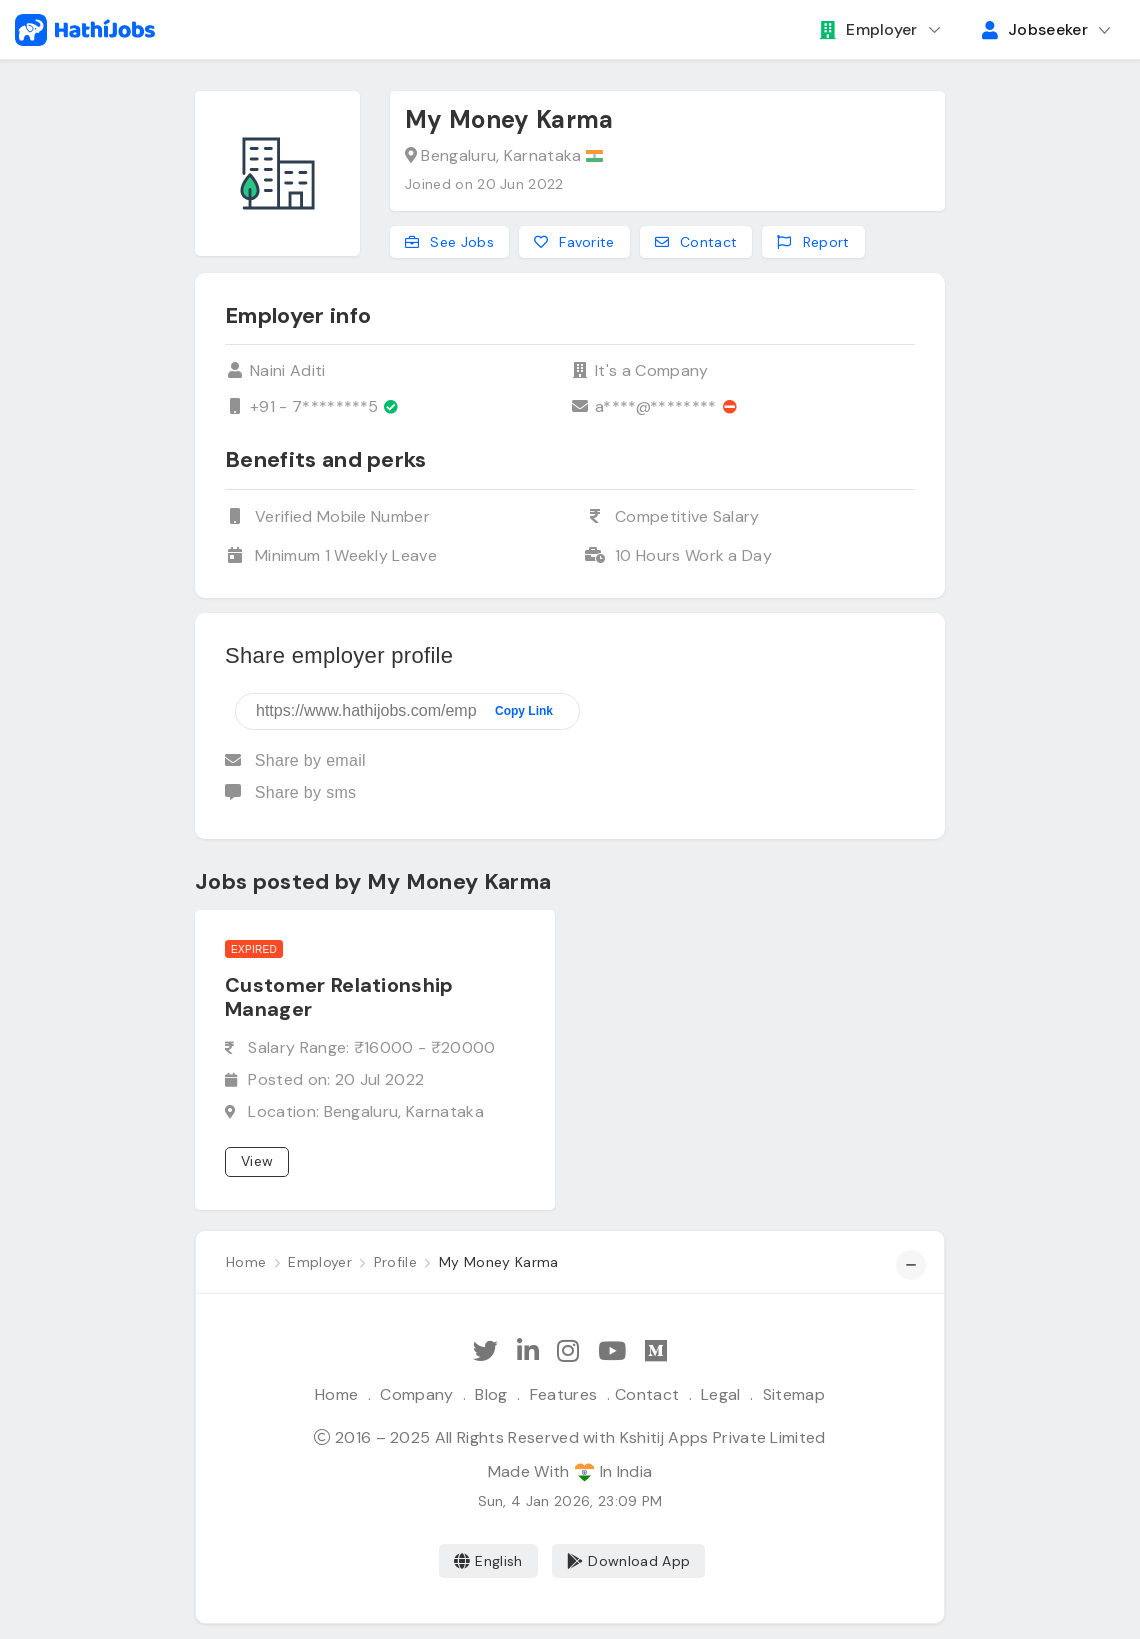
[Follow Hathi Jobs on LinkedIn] (528, 1351)
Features (564, 1394)
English (488, 1561)
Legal (721, 1394)
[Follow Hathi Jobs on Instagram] (568, 1351)
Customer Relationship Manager (339, 997)
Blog (491, 1394)
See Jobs (449, 242)
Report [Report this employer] (813, 242)
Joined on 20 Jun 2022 (484, 184)
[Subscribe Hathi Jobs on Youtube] (612, 1351)
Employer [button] (869, 29)
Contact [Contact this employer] (696, 242)
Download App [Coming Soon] (628, 1561)
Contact (647, 1394)
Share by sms (290, 792)
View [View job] (257, 1161)
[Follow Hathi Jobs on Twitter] (485, 1351)
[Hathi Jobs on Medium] (656, 1351)
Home (336, 1394)
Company (416, 1394)
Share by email (295, 760)
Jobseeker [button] (1035, 29)
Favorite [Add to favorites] (574, 242)
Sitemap (794, 1394)
